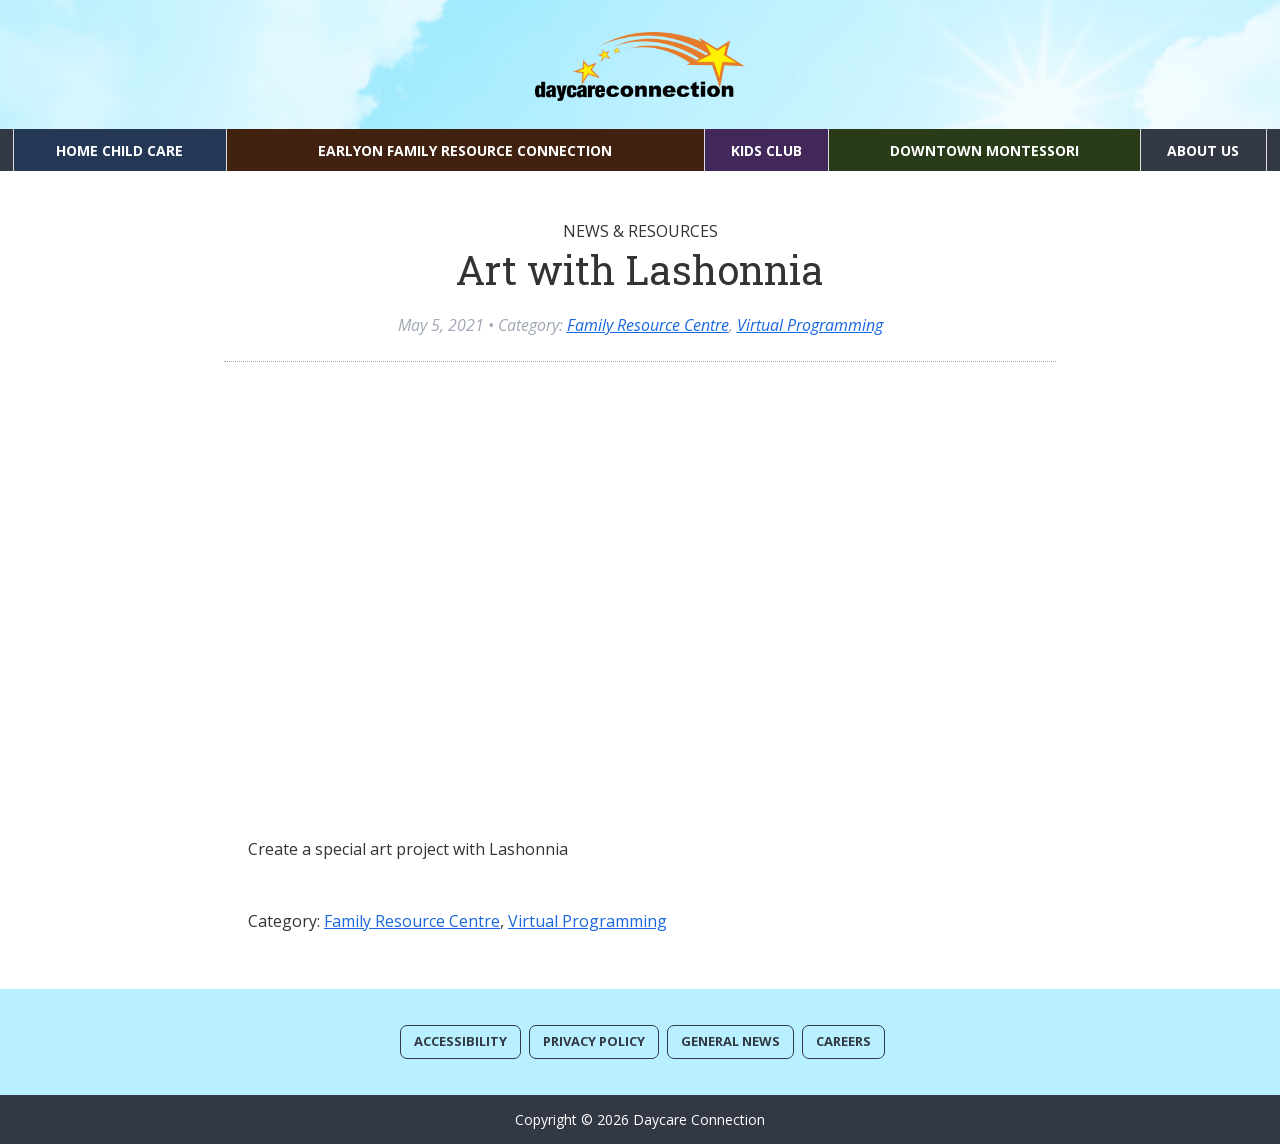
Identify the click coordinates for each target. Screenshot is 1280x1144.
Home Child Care (119, 150)
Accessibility (460, 1041)
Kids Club (766, 150)
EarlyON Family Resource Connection (465, 150)
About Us (1203, 150)
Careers (843, 1041)
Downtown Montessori (984, 150)
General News (730, 1041)
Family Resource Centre (648, 325)
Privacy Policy (594, 1041)
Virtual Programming (810, 325)
